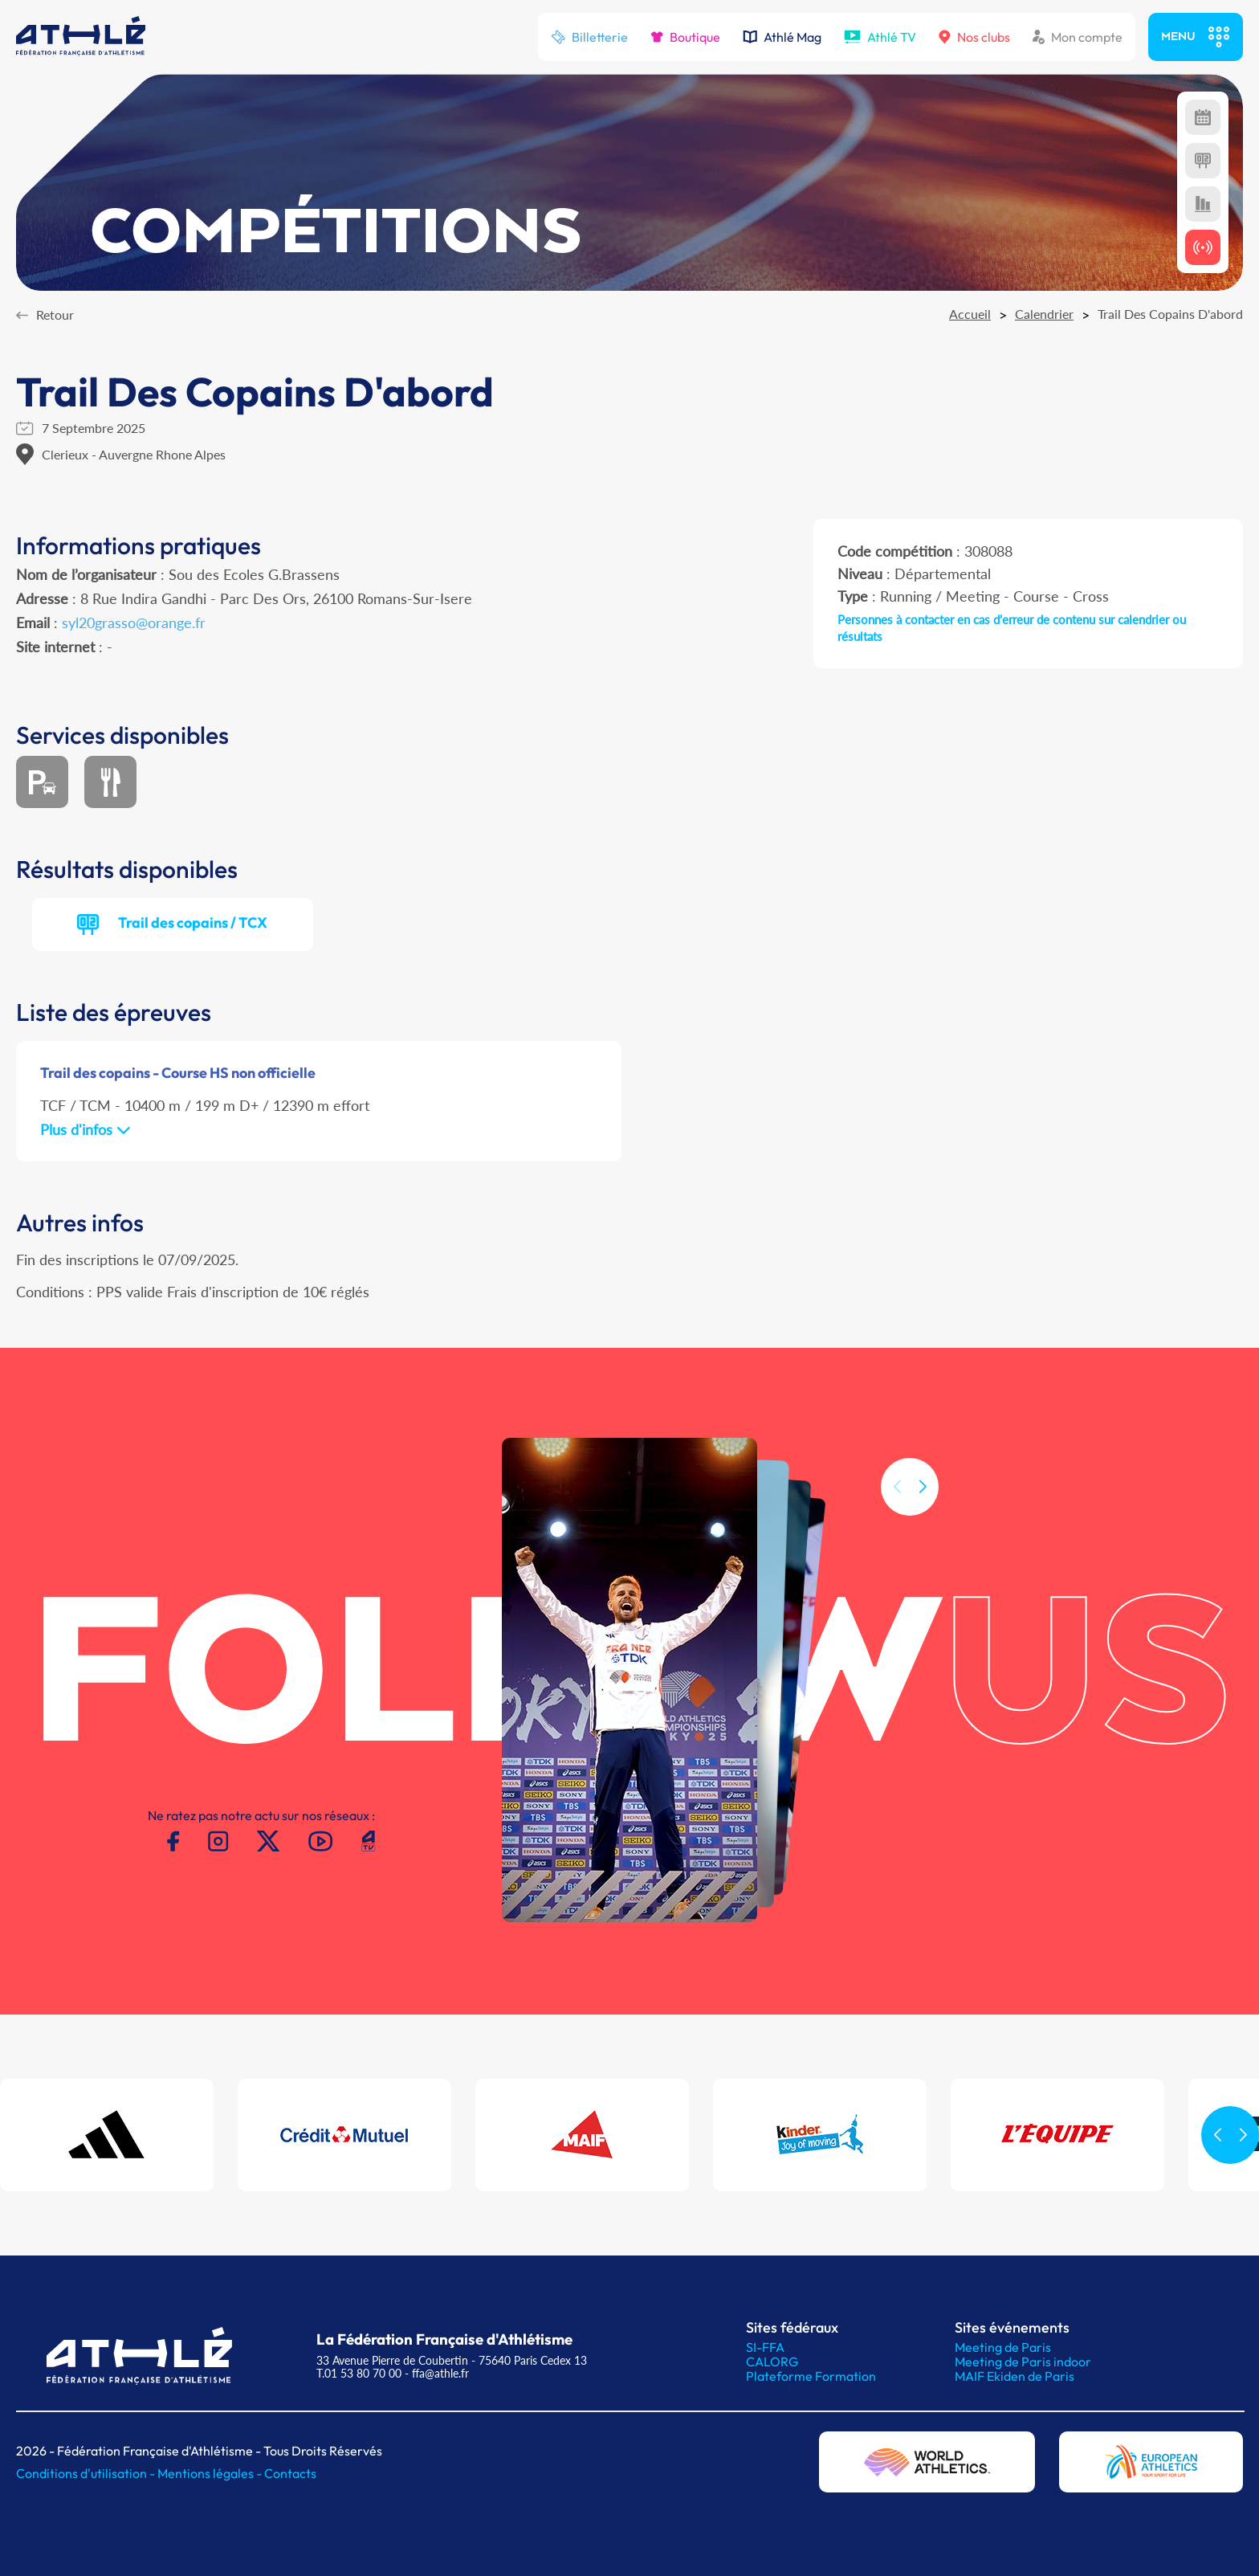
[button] (923, 1528)
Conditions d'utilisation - (86, 2473)
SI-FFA (765, 2347)
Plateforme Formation (811, 2376)
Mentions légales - (210, 2473)
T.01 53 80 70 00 (358, 2373)
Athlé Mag (782, 37)
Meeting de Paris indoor (1023, 2362)
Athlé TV (880, 37)
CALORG (772, 2362)
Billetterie (589, 37)
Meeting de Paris (1003, 2347)
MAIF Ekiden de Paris (1014, 2376)
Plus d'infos (85, 1129)
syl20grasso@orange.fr (134, 622)
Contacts (290, 2473)
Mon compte (1078, 37)
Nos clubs (974, 37)
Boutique (685, 37)
